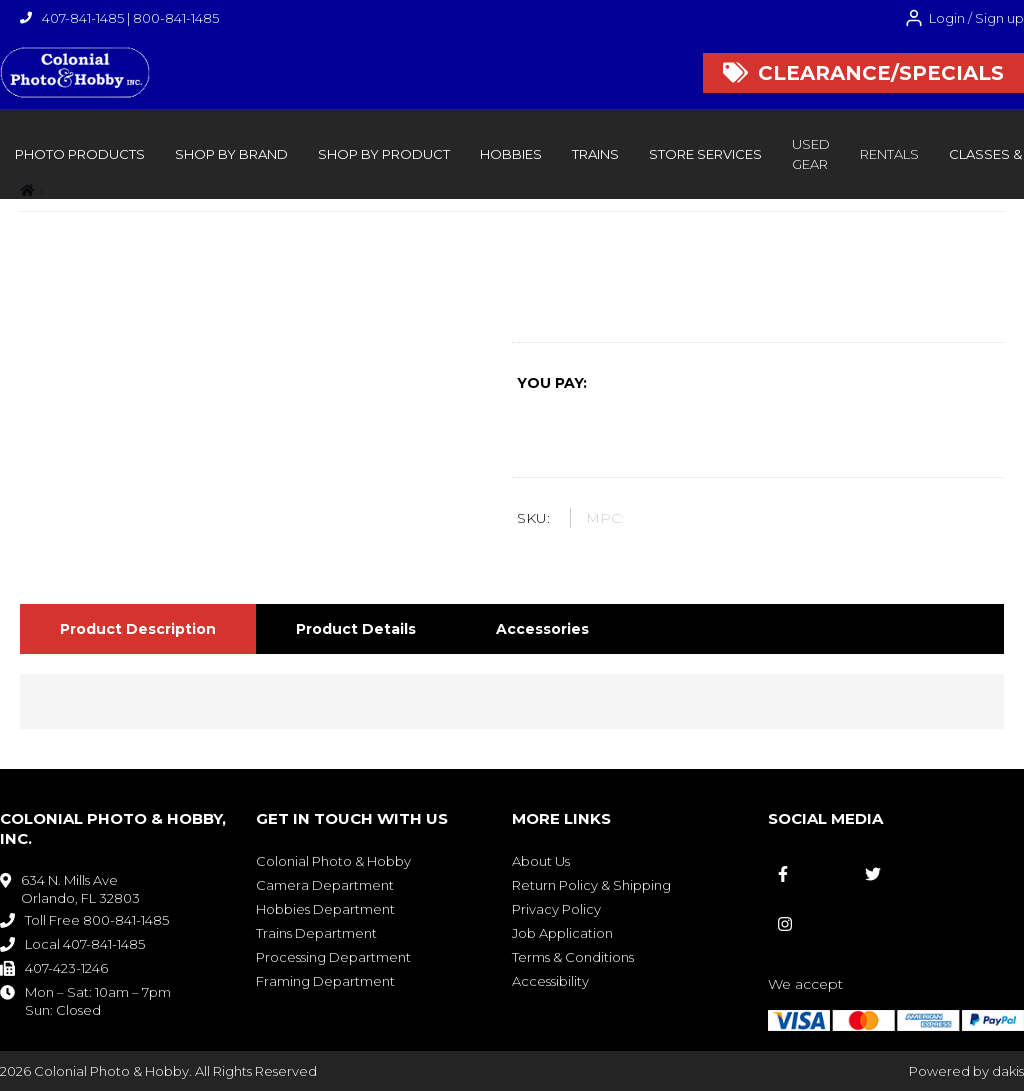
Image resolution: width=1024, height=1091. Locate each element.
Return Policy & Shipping (591, 885)
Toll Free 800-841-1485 (97, 920)
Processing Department (333, 957)
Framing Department (325, 981)
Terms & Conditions (573, 957)
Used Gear (811, 154)
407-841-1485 (83, 18)
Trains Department (316, 933)
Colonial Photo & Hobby (333, 861)
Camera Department (325, 885)
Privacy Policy (556, 909)
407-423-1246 (66, 968)
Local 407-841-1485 (85, 944)
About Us (541, 861)
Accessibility (550, 981)
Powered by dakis (966, 1071)
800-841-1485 (176, 18)
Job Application (562, 933)
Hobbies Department (325, 909)
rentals (889, 154)
